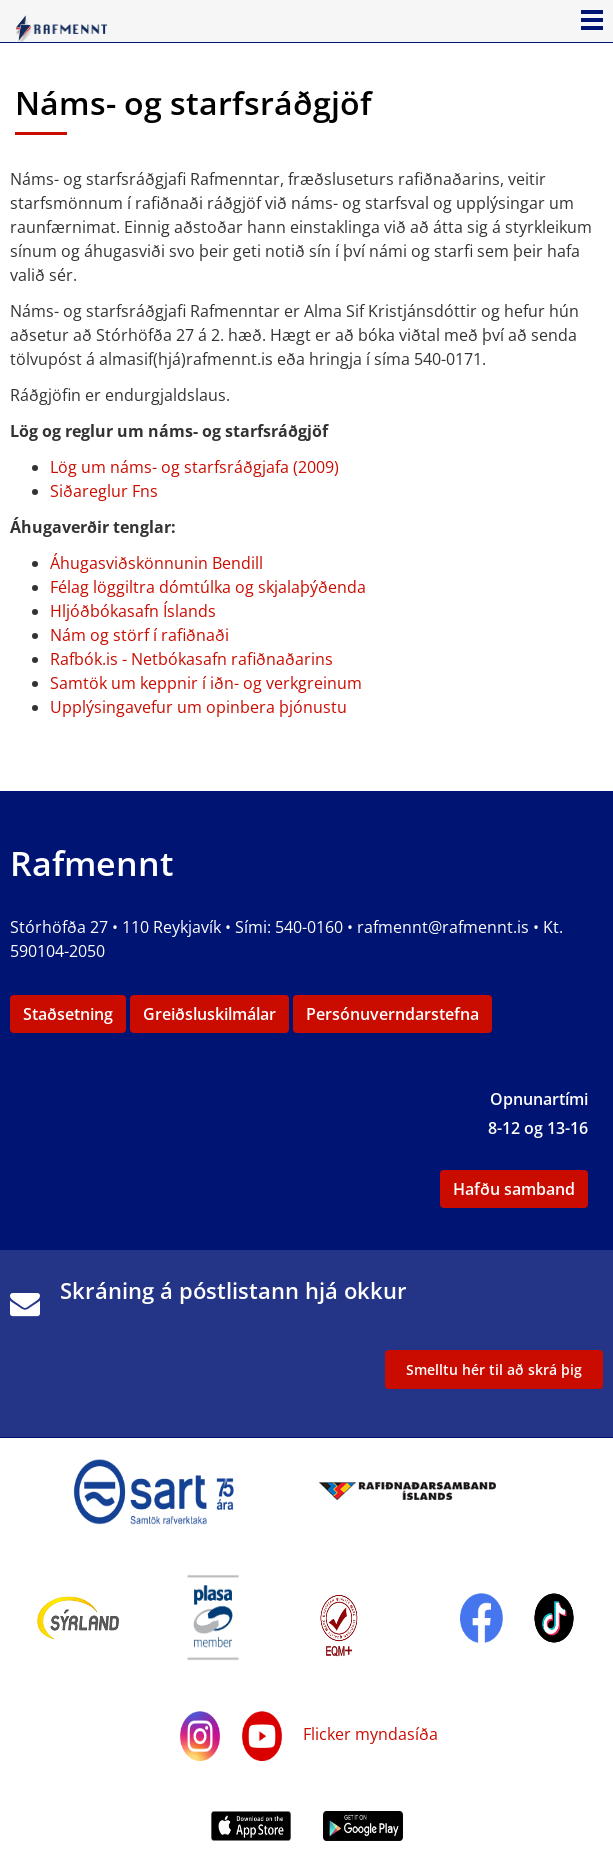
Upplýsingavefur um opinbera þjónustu (198, 707)
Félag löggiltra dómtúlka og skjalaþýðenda (208, 587)
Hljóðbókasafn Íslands (133, 611)
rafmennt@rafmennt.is (443, 927)
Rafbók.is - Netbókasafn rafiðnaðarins (191, 659)
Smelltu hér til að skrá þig (494, 1369)
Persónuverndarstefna (392, 1014)
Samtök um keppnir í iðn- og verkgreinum (206, 683)
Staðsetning (68, 1014)
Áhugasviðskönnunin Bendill (156, 563)
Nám (68, 635)
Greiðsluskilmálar (209, 1014)
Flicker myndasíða (368, 1734)
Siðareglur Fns (104, 491)
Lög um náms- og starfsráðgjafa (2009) (194, 467)
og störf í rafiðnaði (157, 635)
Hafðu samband (514, 1189)
